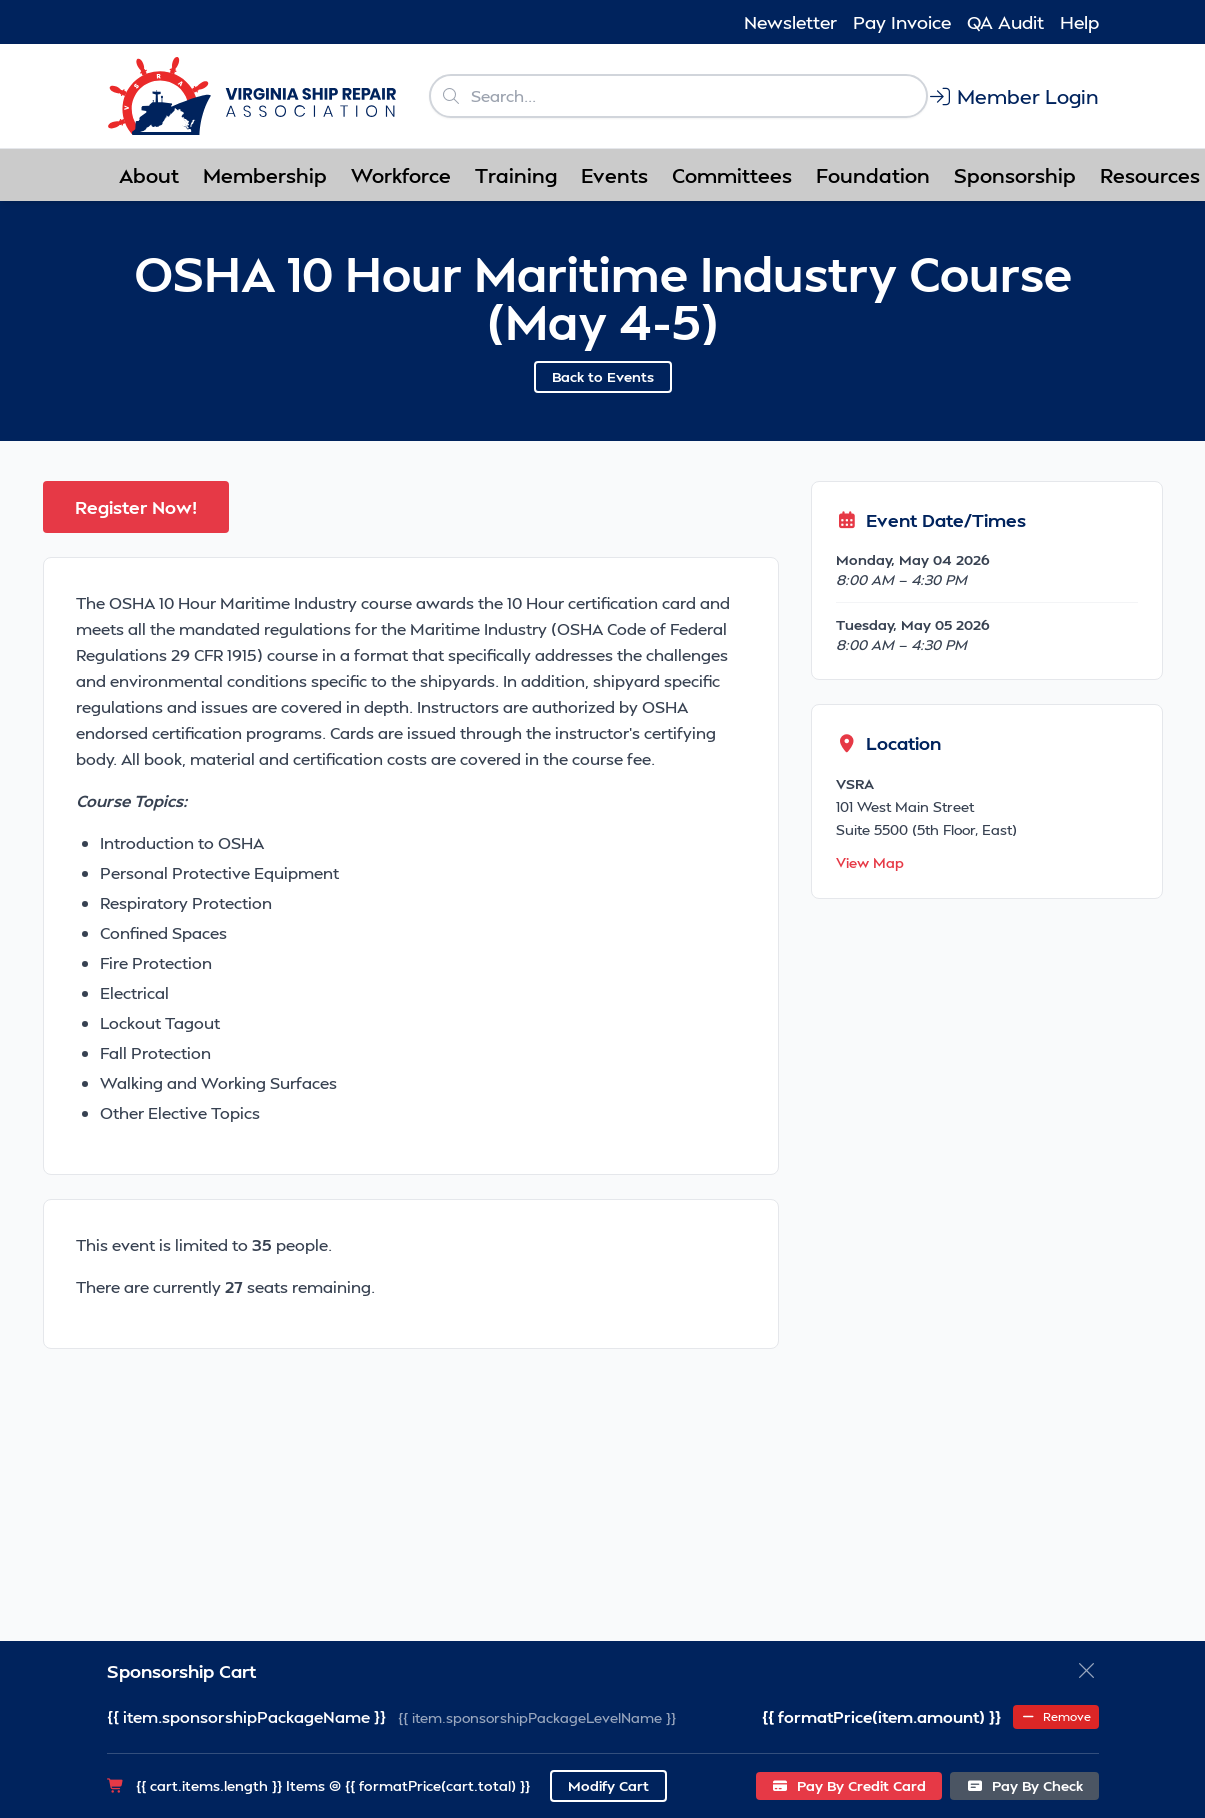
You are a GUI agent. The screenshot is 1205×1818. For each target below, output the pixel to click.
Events (614, 175)
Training (516, 175)
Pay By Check (1024, 1785)
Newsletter (790, 21)
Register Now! (136, 506)
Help (1079, 21)
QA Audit (1005, 21)
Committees (732, 175)
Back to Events (603, 376)
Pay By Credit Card (849, 1785)
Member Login (1013, 96)
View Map (870, 862)
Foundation (873, 175)
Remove (1056, 1716)
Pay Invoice (902, 21)
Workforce (401, 175)
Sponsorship (1015, 175)
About (149, 175)
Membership (265, 175)
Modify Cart (608, 1785)
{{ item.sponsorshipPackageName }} (246, 1716)
